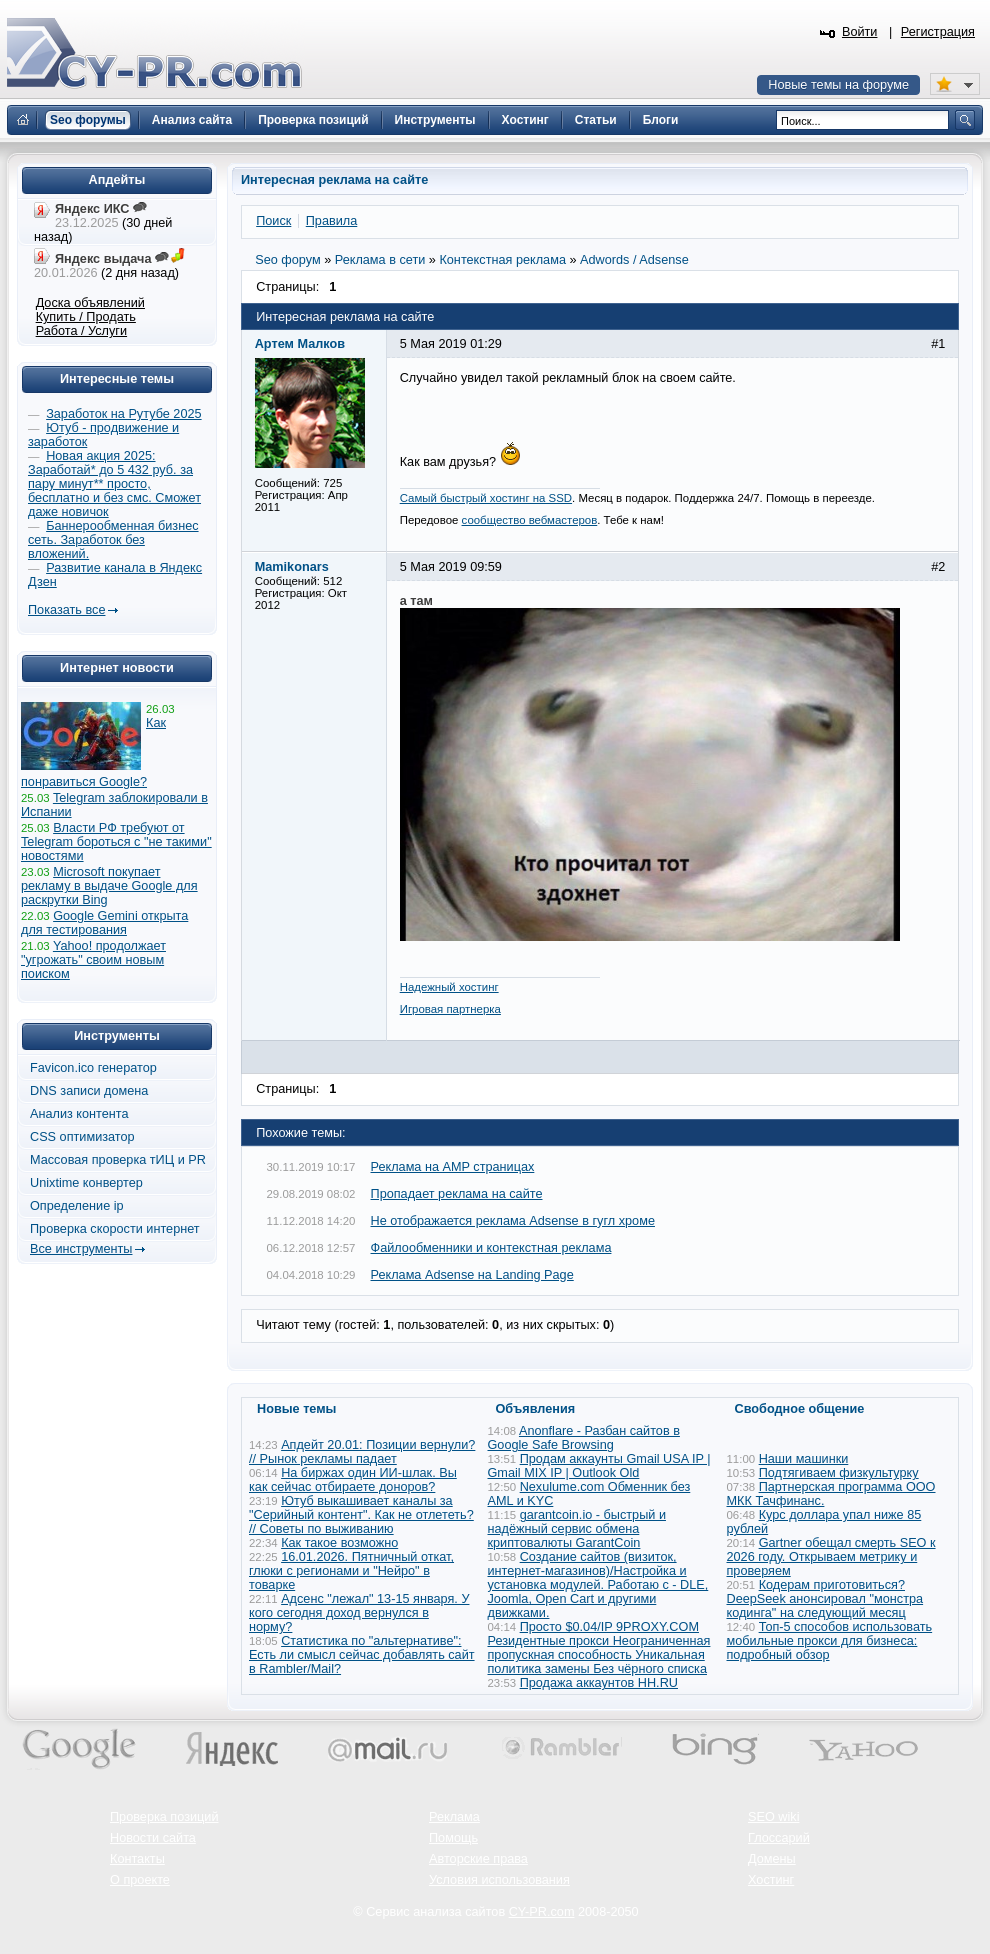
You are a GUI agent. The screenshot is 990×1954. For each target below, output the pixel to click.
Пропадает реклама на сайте (457, 1194)
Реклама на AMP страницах (453, 1167)
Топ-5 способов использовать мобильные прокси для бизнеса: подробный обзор (830, 1641)
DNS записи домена (89, 1091)
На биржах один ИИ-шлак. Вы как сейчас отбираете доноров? (353, 1480)
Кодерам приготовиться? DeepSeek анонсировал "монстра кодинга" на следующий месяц (825, 1599)
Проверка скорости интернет (115, 1229)
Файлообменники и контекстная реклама (491, 1248)
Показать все (66, 610)
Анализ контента (79, 1114)
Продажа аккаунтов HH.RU (599, 1683)
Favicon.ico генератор (93, 1068)
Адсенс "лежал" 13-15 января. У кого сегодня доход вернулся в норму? (359, 1613)
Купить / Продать (86, 317)
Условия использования (499, 1880)
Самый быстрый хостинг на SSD (486, 498)
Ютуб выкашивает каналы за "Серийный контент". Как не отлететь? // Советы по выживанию (361, 1515)
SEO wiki (773, 1817)
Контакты (137, 1859)
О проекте (140, 1880)
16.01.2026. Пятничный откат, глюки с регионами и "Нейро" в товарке (351, 1571)
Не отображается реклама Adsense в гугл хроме (513, 1221)
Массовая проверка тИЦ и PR (118, 1160)
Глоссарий (779, 1838)
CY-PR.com (542, 1912)
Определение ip (77, 1206)
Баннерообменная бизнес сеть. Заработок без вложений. (113, 540)
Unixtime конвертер (86, 1183)
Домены (772, 1859)
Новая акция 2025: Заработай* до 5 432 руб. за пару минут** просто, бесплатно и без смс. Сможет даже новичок (114, 484)
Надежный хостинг (449, 987)
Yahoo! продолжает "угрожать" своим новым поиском (93, 960)
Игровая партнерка (450, 1009)
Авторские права (478, 1859)
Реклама (454, 1817)
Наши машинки (804, 1459)
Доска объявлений (90, 303)
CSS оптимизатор (82, 1137)
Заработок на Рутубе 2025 (123, 414)
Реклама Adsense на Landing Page (472, 1275)
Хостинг (771, 1880)
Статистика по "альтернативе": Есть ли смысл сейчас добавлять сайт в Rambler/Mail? (362, 1655)
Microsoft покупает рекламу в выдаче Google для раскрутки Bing (109, 886)
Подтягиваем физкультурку (839, 1473)
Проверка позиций (164, 1817)
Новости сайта (153, 1838)
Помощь (453, 1838)
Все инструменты (81, 1249)
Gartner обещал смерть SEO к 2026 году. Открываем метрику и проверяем (831, 1557)
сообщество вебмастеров (530, 520)
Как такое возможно (339, 1543)
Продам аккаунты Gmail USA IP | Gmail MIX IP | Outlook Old (599, 1466)
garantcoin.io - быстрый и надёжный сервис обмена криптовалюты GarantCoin (577, 1529)
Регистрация (938, 32)
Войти (860, 32)
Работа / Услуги (81, 331)
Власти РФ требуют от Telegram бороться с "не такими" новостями (116, 842)
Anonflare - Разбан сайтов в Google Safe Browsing (584, 1438)
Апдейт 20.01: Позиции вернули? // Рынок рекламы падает (362, 1452)
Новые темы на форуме (838, 85)
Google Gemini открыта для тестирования (104, 923)
